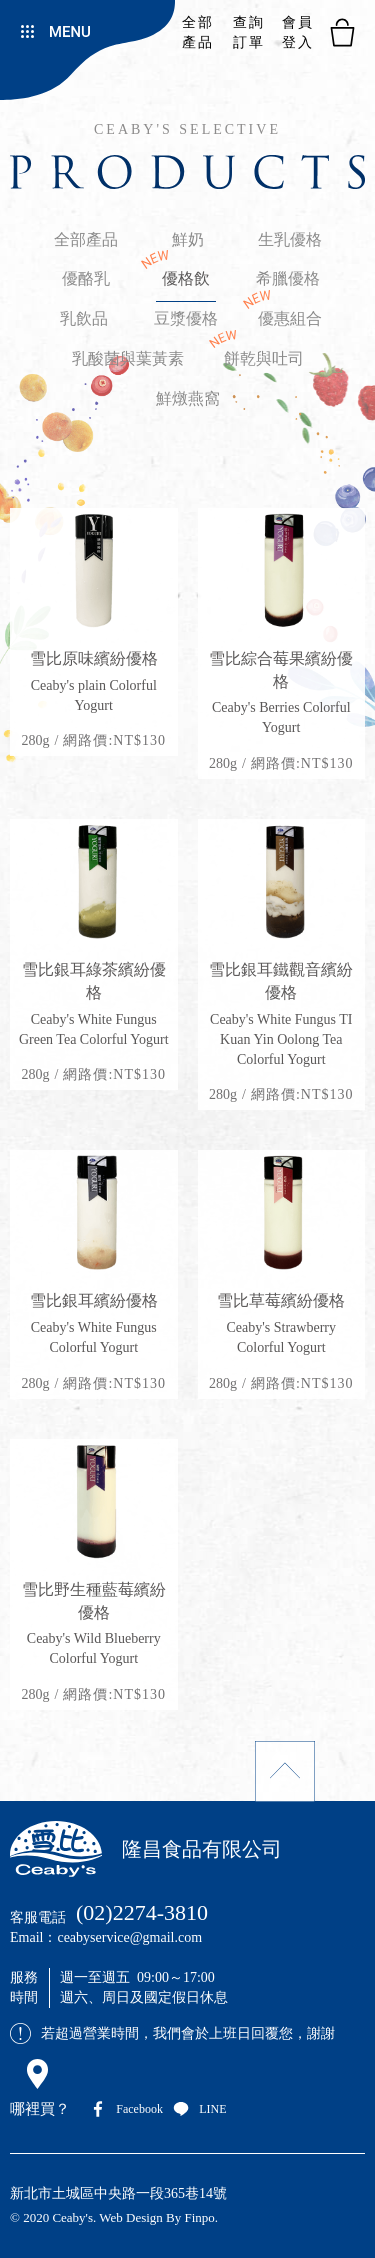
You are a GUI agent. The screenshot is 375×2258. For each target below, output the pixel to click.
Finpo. (202, 2217)
